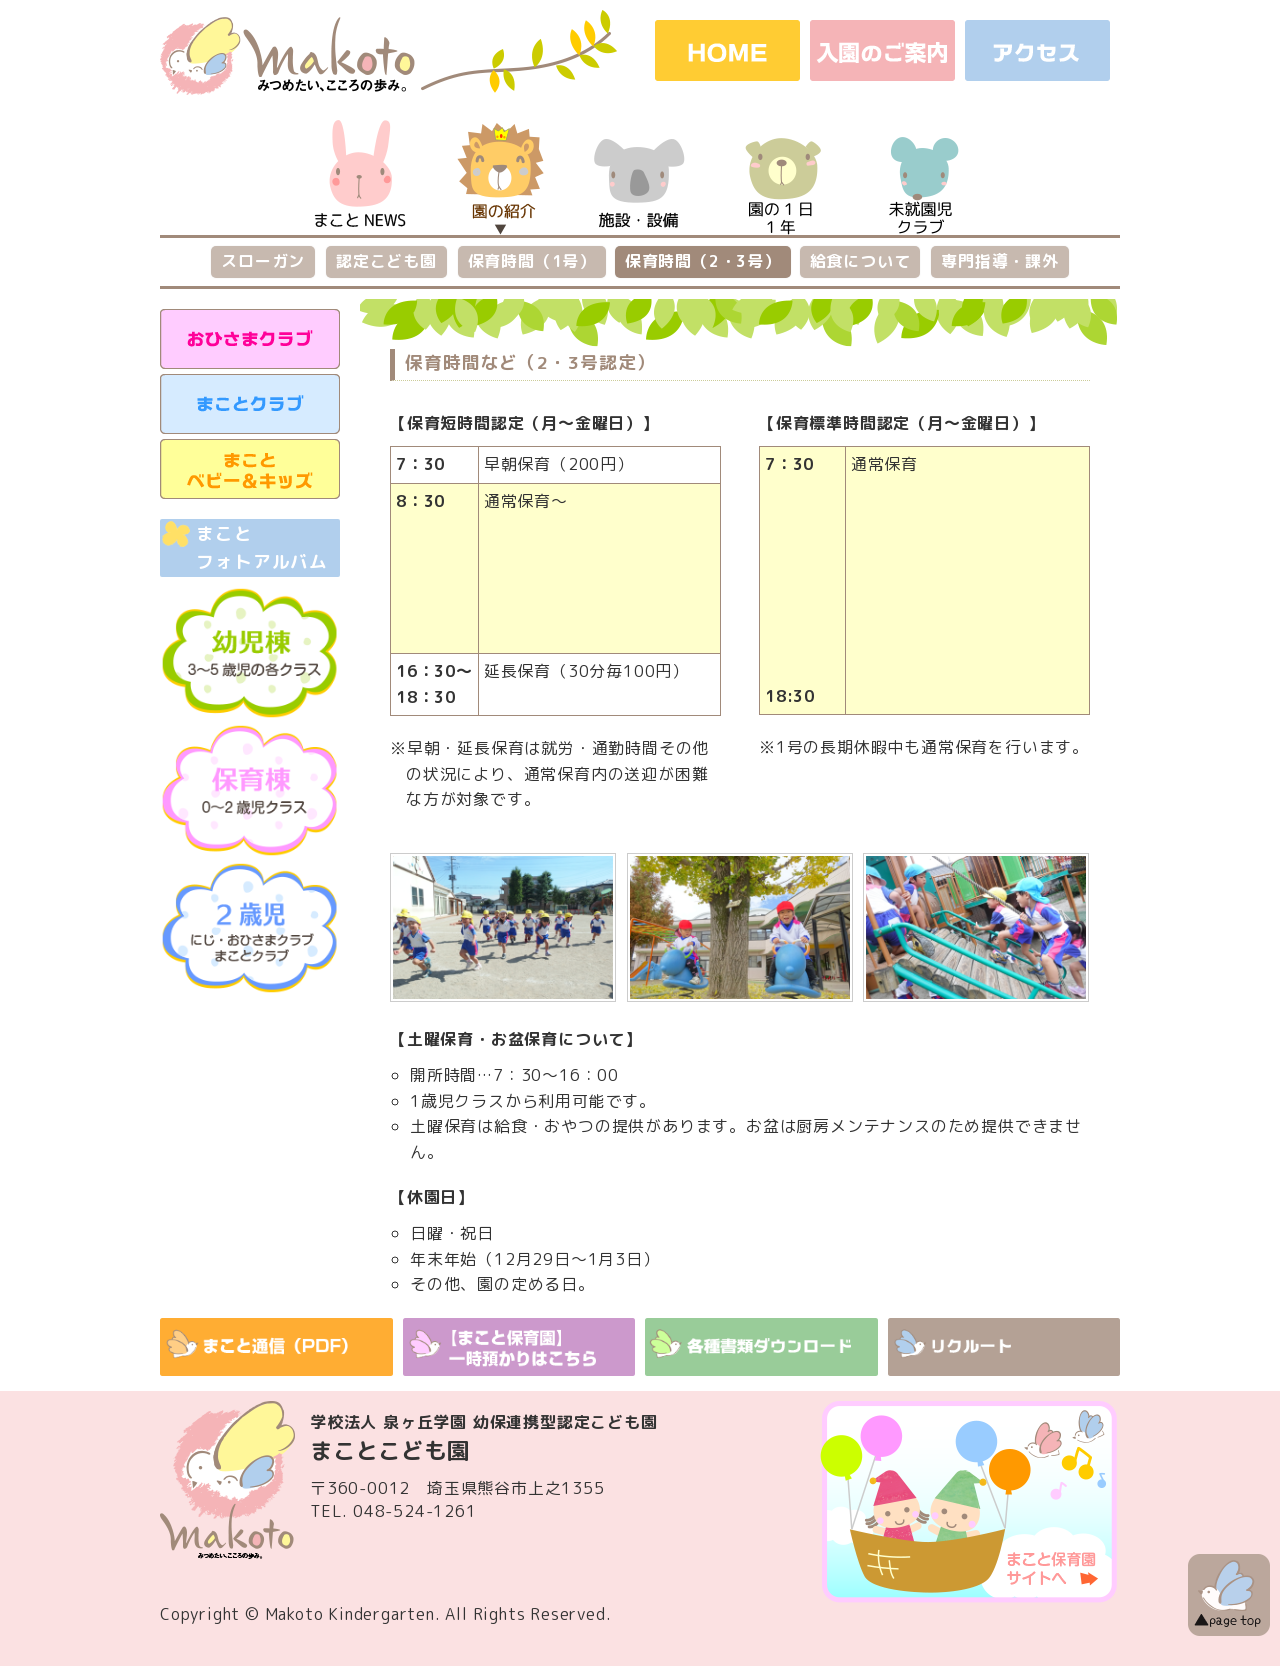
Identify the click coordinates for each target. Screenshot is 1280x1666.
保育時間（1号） (532, 261)
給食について (860, 261)
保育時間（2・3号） (703, 261)
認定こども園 (386, 261)
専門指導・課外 (1000, 261)
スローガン (263, 261)
